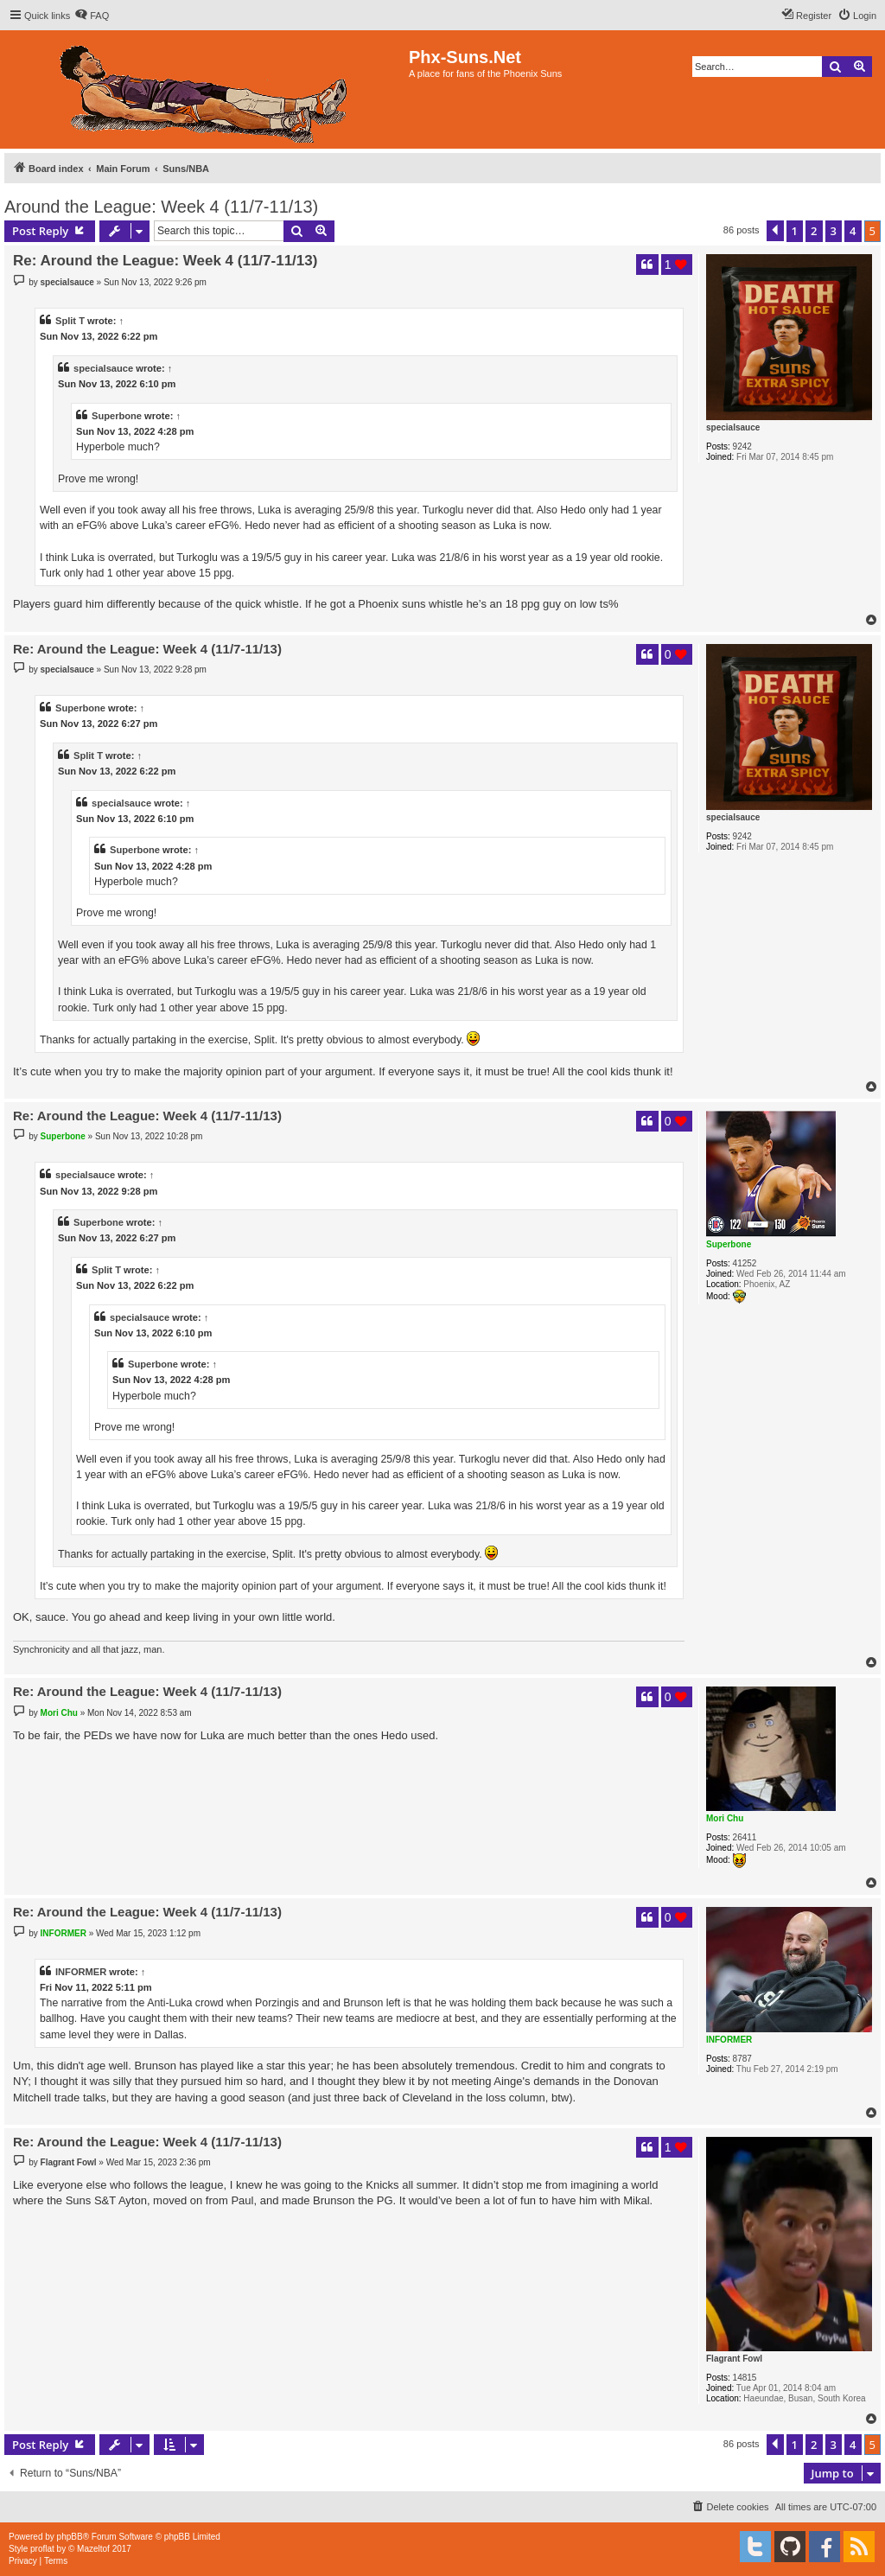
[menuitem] (91, 15)
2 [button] (814, 231)
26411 (745, 1837)
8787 (742, 2058)
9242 (742, 446)
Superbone (117, 416)
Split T (70, 321)
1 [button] (795, 231)
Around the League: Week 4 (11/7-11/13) (161, 206)
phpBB (70, 2536)
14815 (745, 2377)
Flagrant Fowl (734, 2358)
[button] (775, 230)
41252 (745, 1263)
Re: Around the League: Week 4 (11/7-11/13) (165, 260)
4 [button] (853, 231)
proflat (42, 2549)
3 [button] (834, 231)
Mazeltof (93, 2549)
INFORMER (729, 2039)
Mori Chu (724, 1818)
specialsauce (733, 427)
